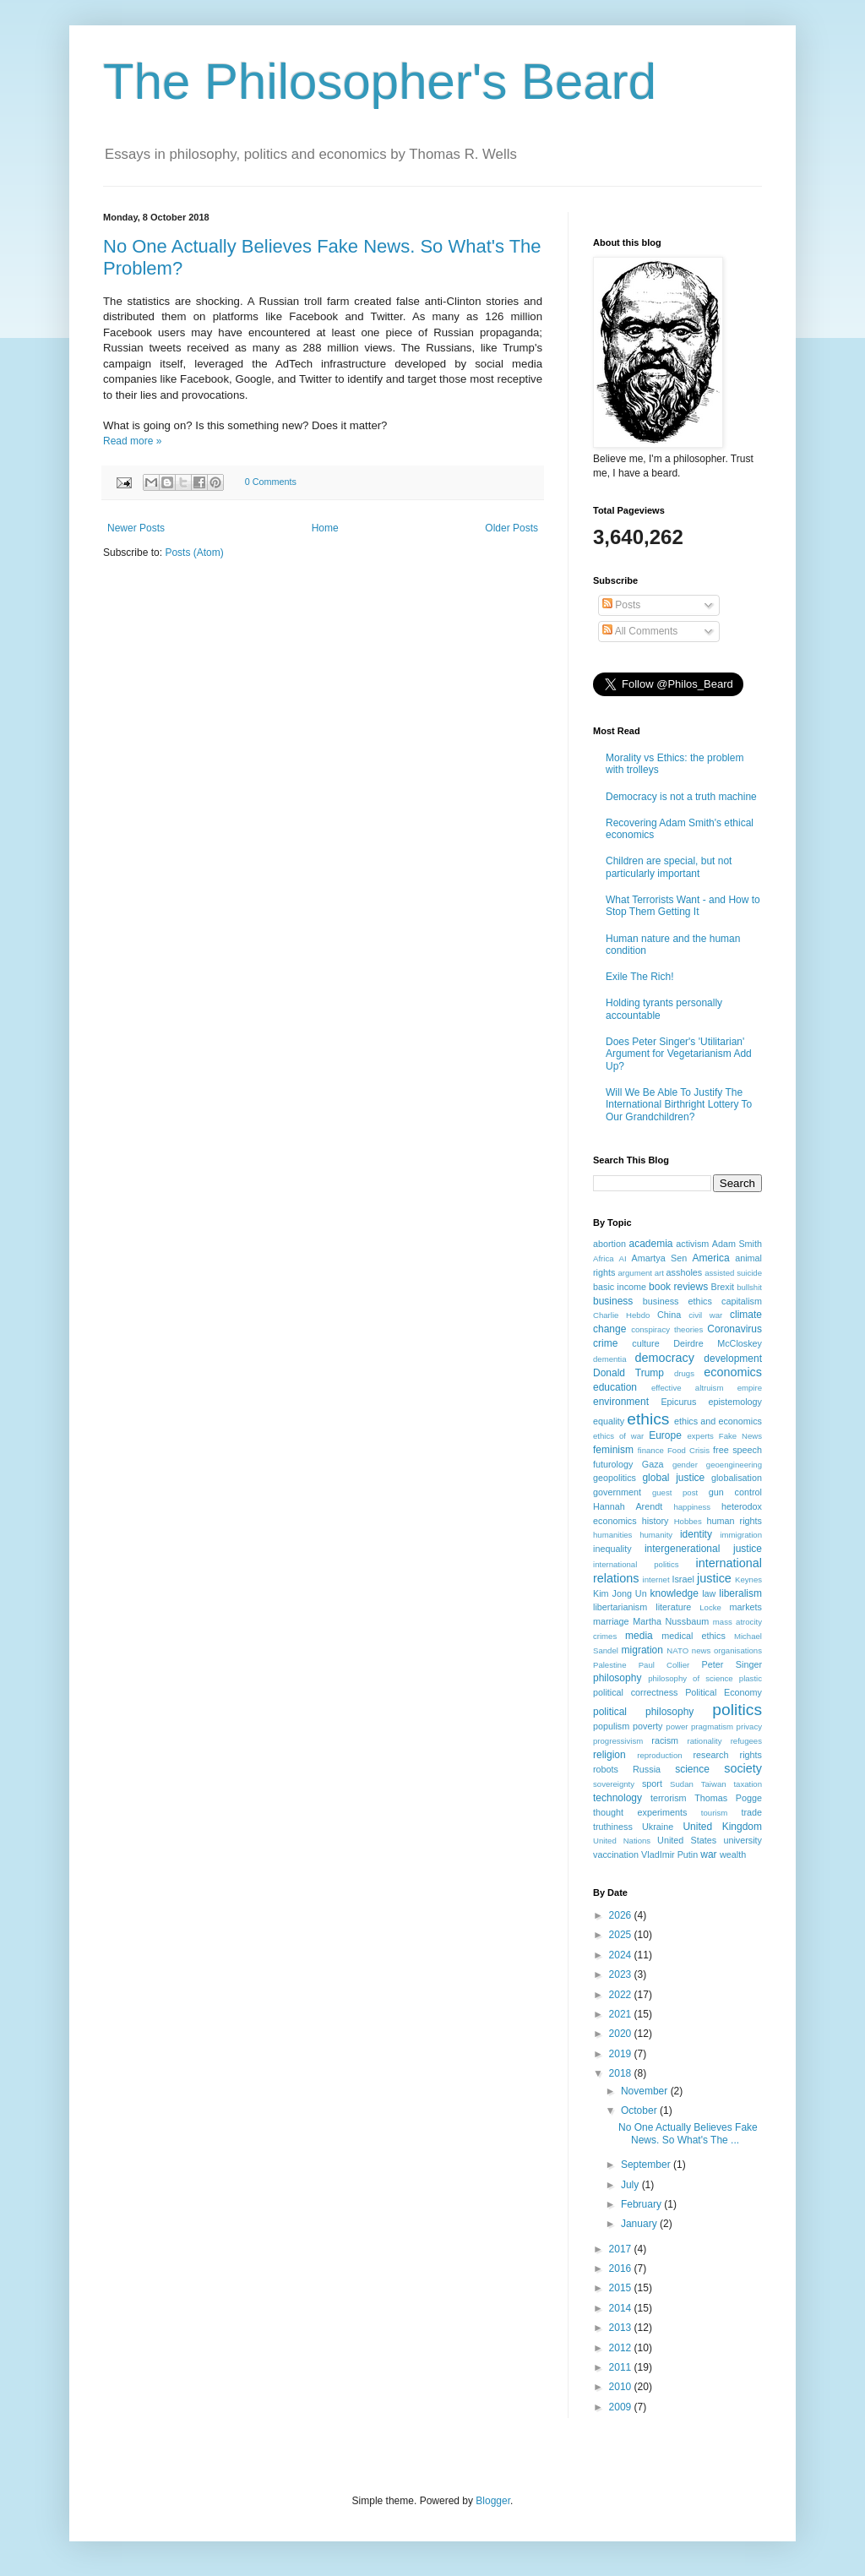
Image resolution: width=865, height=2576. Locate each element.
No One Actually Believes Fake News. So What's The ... (688, 2133)
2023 (621, 1974)
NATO (677, 1650)
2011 (621, 2367)
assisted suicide (733, 1272)
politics (737, 1709)
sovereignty (613, 1784)
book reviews (678, 1287)
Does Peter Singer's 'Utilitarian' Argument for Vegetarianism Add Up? (679, 1054)
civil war (705, 1315)
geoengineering (734, 1464)
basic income (619, 1287)
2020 (621, 2034)
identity (696, 1534)
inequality (612, 1549)
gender (685, 1464)
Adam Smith (737, 1244)
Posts (621, 605)
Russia (647, 1769)
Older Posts (511, 528)
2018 (621, 2073)
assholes (684, 1272)
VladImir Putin (669, 1854)
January (640, 2224)
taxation (747, 1784)
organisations (738, 1650)
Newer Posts (136, 528)
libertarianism (620, 1607)
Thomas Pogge (728, 1798)
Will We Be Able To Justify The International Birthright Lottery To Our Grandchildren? (679, 1104)
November (646, 2091)
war (708, 1854)
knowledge (674, 1593)
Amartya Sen (660, 1258)
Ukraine (657, 1827)
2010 (621, 2387)
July (631, 2185)
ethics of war (618, 1435)
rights (751, 1755)
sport (652, 1783)
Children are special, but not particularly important (669, 867)
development (733, 1358)
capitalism (741, 1301)
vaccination (616, 1854)
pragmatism (712, 1726)
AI (623, 1258)
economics (733, 1372)
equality (608, 1421)
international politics (636, 1564)
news (701, 1650)
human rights (735, 1521)
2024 (621, 1955)
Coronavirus (734, 1329)
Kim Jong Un (620, 1593)
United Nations (621, 1840)
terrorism (668, 1798)
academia (650, 1244)
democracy (664, 1357)
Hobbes (688, 1521)
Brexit (723, 1287)
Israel (683, 1579)
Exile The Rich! (639, 977)
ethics (648, 1419)
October (640, 2110)
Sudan (682, 1784)
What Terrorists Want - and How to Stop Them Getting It (683, 906)
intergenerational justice (703, 1549)
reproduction (659, 1755)
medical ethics (693, 1636)
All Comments (639, 631)
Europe (665, 1435)
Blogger (493, 2501)
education (615, 1387)
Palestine (609, 1664)
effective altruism (687, 1387)
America (711, 1258)
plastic (750, 1678)
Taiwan (713, 1784)
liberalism (740, 1593)
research (710, 1755)
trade (751, 1812)
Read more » (132, 441)
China (669, 1315)
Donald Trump (628, 1373)
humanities (612, 1534)
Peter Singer (731, 1664)
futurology (613, 1464)
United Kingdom (722, 1827)
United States (686, 1840)
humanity (655, 1534)
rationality (705, 1740)
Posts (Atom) (194, 552)
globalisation (736, 1478)
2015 (621, 2288)
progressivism (618, 1740)
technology (617, 1798)
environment (621, 1402)
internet (656, 1579)
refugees (746, 1740)
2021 (621, 2014)
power (677, 1726)
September (647, 2164)
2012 (621, 2348)
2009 (621, 2407)
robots (605, 1769)
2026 (621, 1915)
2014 (621, 2308)
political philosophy (643, 1712)
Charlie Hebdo (621, 1315)
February (642, 2204)
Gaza (653, 1464)
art (659, 1272)
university (742, 1840)
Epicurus (678, 1402)
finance (651, 1450)
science (692, 1769)
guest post (675, 1492)
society (743, 1768)
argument (634, 1272)
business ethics (677, 1301)
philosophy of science (690, 1678)
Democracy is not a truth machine (681, 797)
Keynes (748, 1579)
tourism (714, 1812)
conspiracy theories (667, 1329)
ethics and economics (718, 1421)
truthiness (613, 1827)
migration (642, 1650)
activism (692, 1244)
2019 (621, 2054)
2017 (621, 2249)
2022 (621, 1995)
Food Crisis (688, 1450)
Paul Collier (664, 1664)
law (708, 1593)
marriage (611, 1621)
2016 (621, 2268)
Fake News (740, 1435)
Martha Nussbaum (671, 1621)
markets (746, 1607)
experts (700, 1435)
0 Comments (270, 482)
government (617, 1492)
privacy (749, 1726)
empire (749, 1387)
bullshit (749, 1287)
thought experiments (640, 1812)
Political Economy (723, 1692)
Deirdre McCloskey (717, 1343)
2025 (621, 1935)
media (639, 1636)
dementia (609, 1359)
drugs (684, 1373)
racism (664, 1740)
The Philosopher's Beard (379, 81)
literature (673, 1607)
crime (605, 1343)
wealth (733, 1854)
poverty (647, 1726)
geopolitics (614, 1478)
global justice (673, 1478)
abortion (609, 1244)
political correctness (635, 1692)
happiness (691, 1506)
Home (325, 528)
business (613, 1301)
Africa (603, 1258)
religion (609, 1755)
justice (714, 1578)
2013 (621, 2328)
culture (645, 1343)
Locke (710, 1607)
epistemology (735, 1402)
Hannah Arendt (627, 1506)
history (655, 1521)
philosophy (617, 1678)
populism (611, 1726)
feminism (613, 1450)
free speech (737, 1450)
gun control (735, 1492)
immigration (741, 1534)
